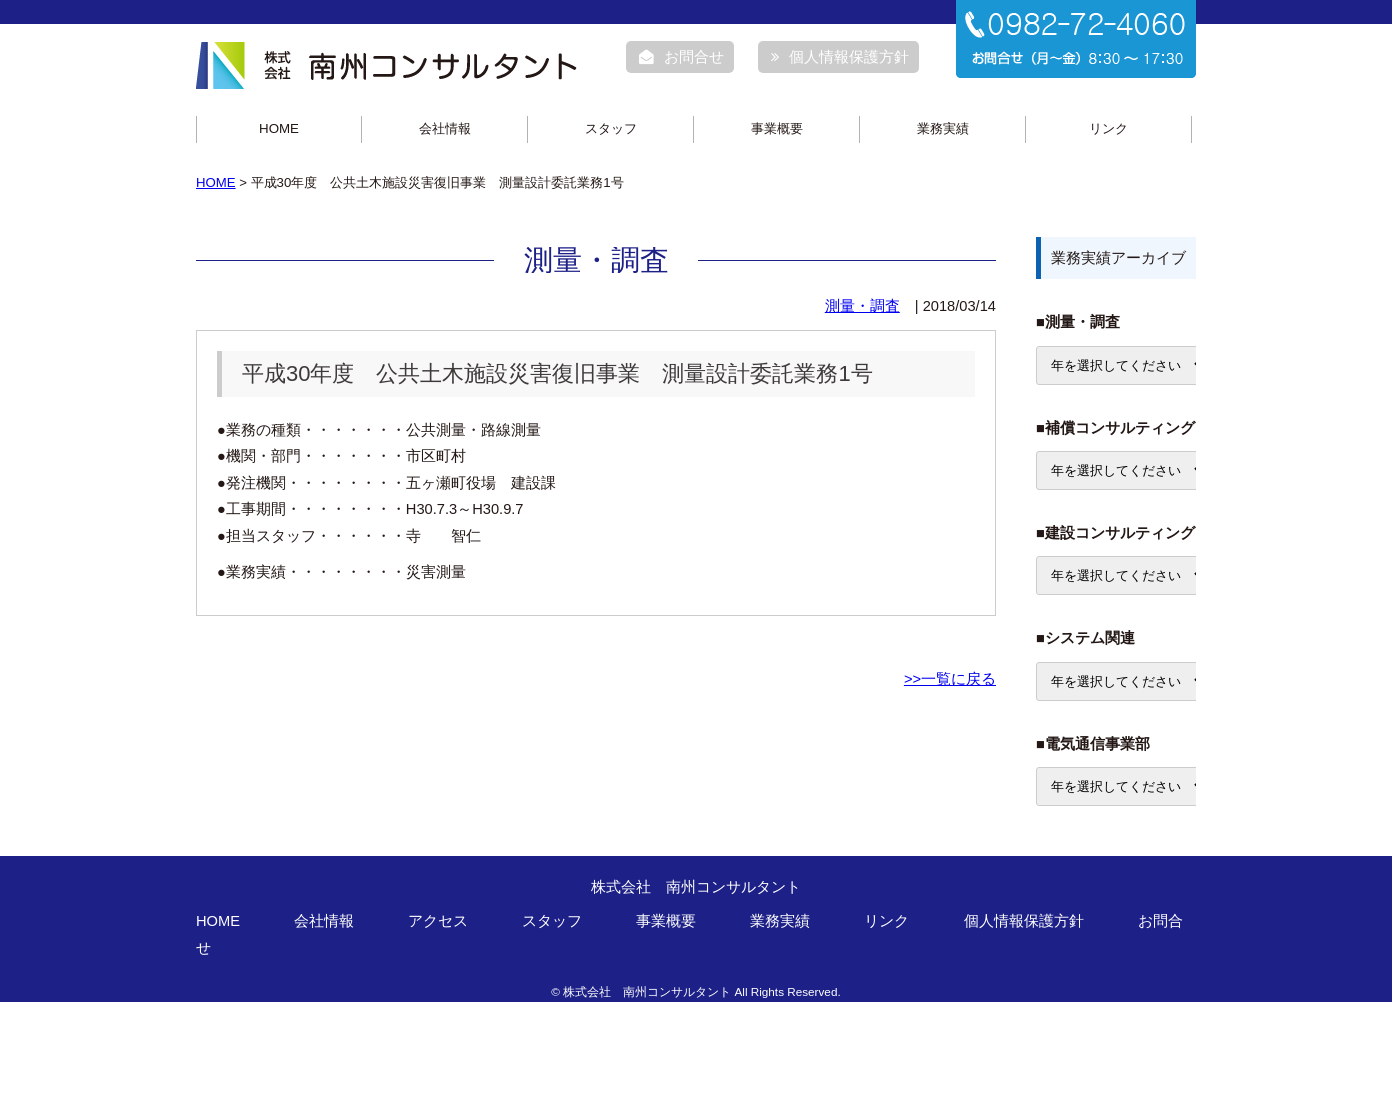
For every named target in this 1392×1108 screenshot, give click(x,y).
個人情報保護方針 (840, 57)
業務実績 (943, 128)
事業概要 (777, 128)
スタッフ (611, 128)
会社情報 (445, 128)
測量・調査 (862, 306)
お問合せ (681, 57)
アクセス (438, 921)
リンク (1108, 128)
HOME (279, 128)
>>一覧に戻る (950, 679)
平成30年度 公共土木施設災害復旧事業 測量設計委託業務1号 (557, 373)
